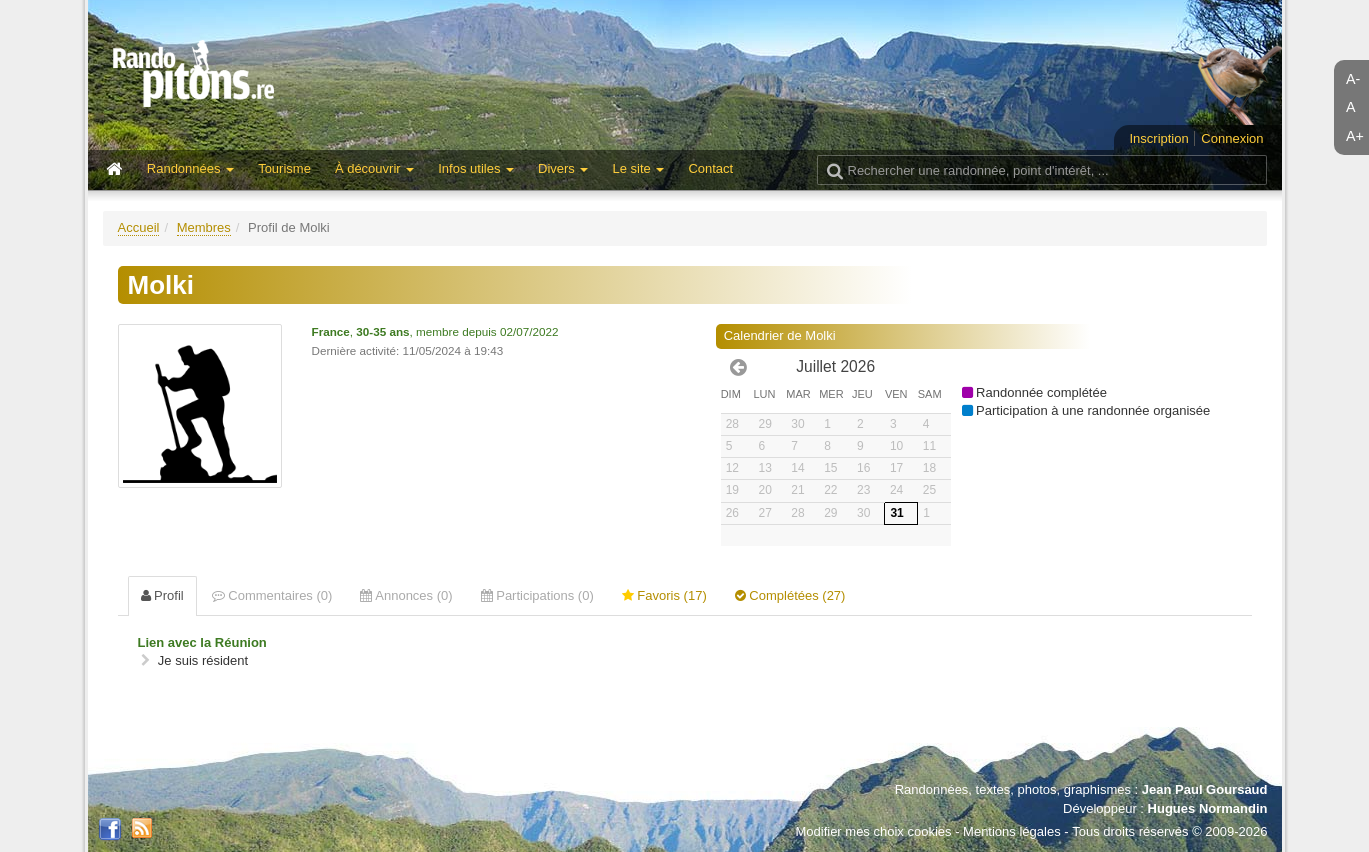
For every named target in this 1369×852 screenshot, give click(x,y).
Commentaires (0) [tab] (272, 595)
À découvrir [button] (374, 168)
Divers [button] (563, 168)
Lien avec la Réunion (202, 642)
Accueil (139, 227)
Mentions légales (1012, 831)
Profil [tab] (162, 595)
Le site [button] (638, 168)
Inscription (1158, 138)
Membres (204, 227)
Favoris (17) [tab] (664, 595)
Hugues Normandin (1208, 808)
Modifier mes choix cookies (873, 831)
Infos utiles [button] (476, 168)
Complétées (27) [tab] (790, 595)
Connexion (1232, 138)
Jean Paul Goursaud (1205, 789)
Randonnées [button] (190, 168)
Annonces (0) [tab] (406, 595)
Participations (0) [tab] (537, 595)
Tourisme (284, 168)
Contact (710, 168)
